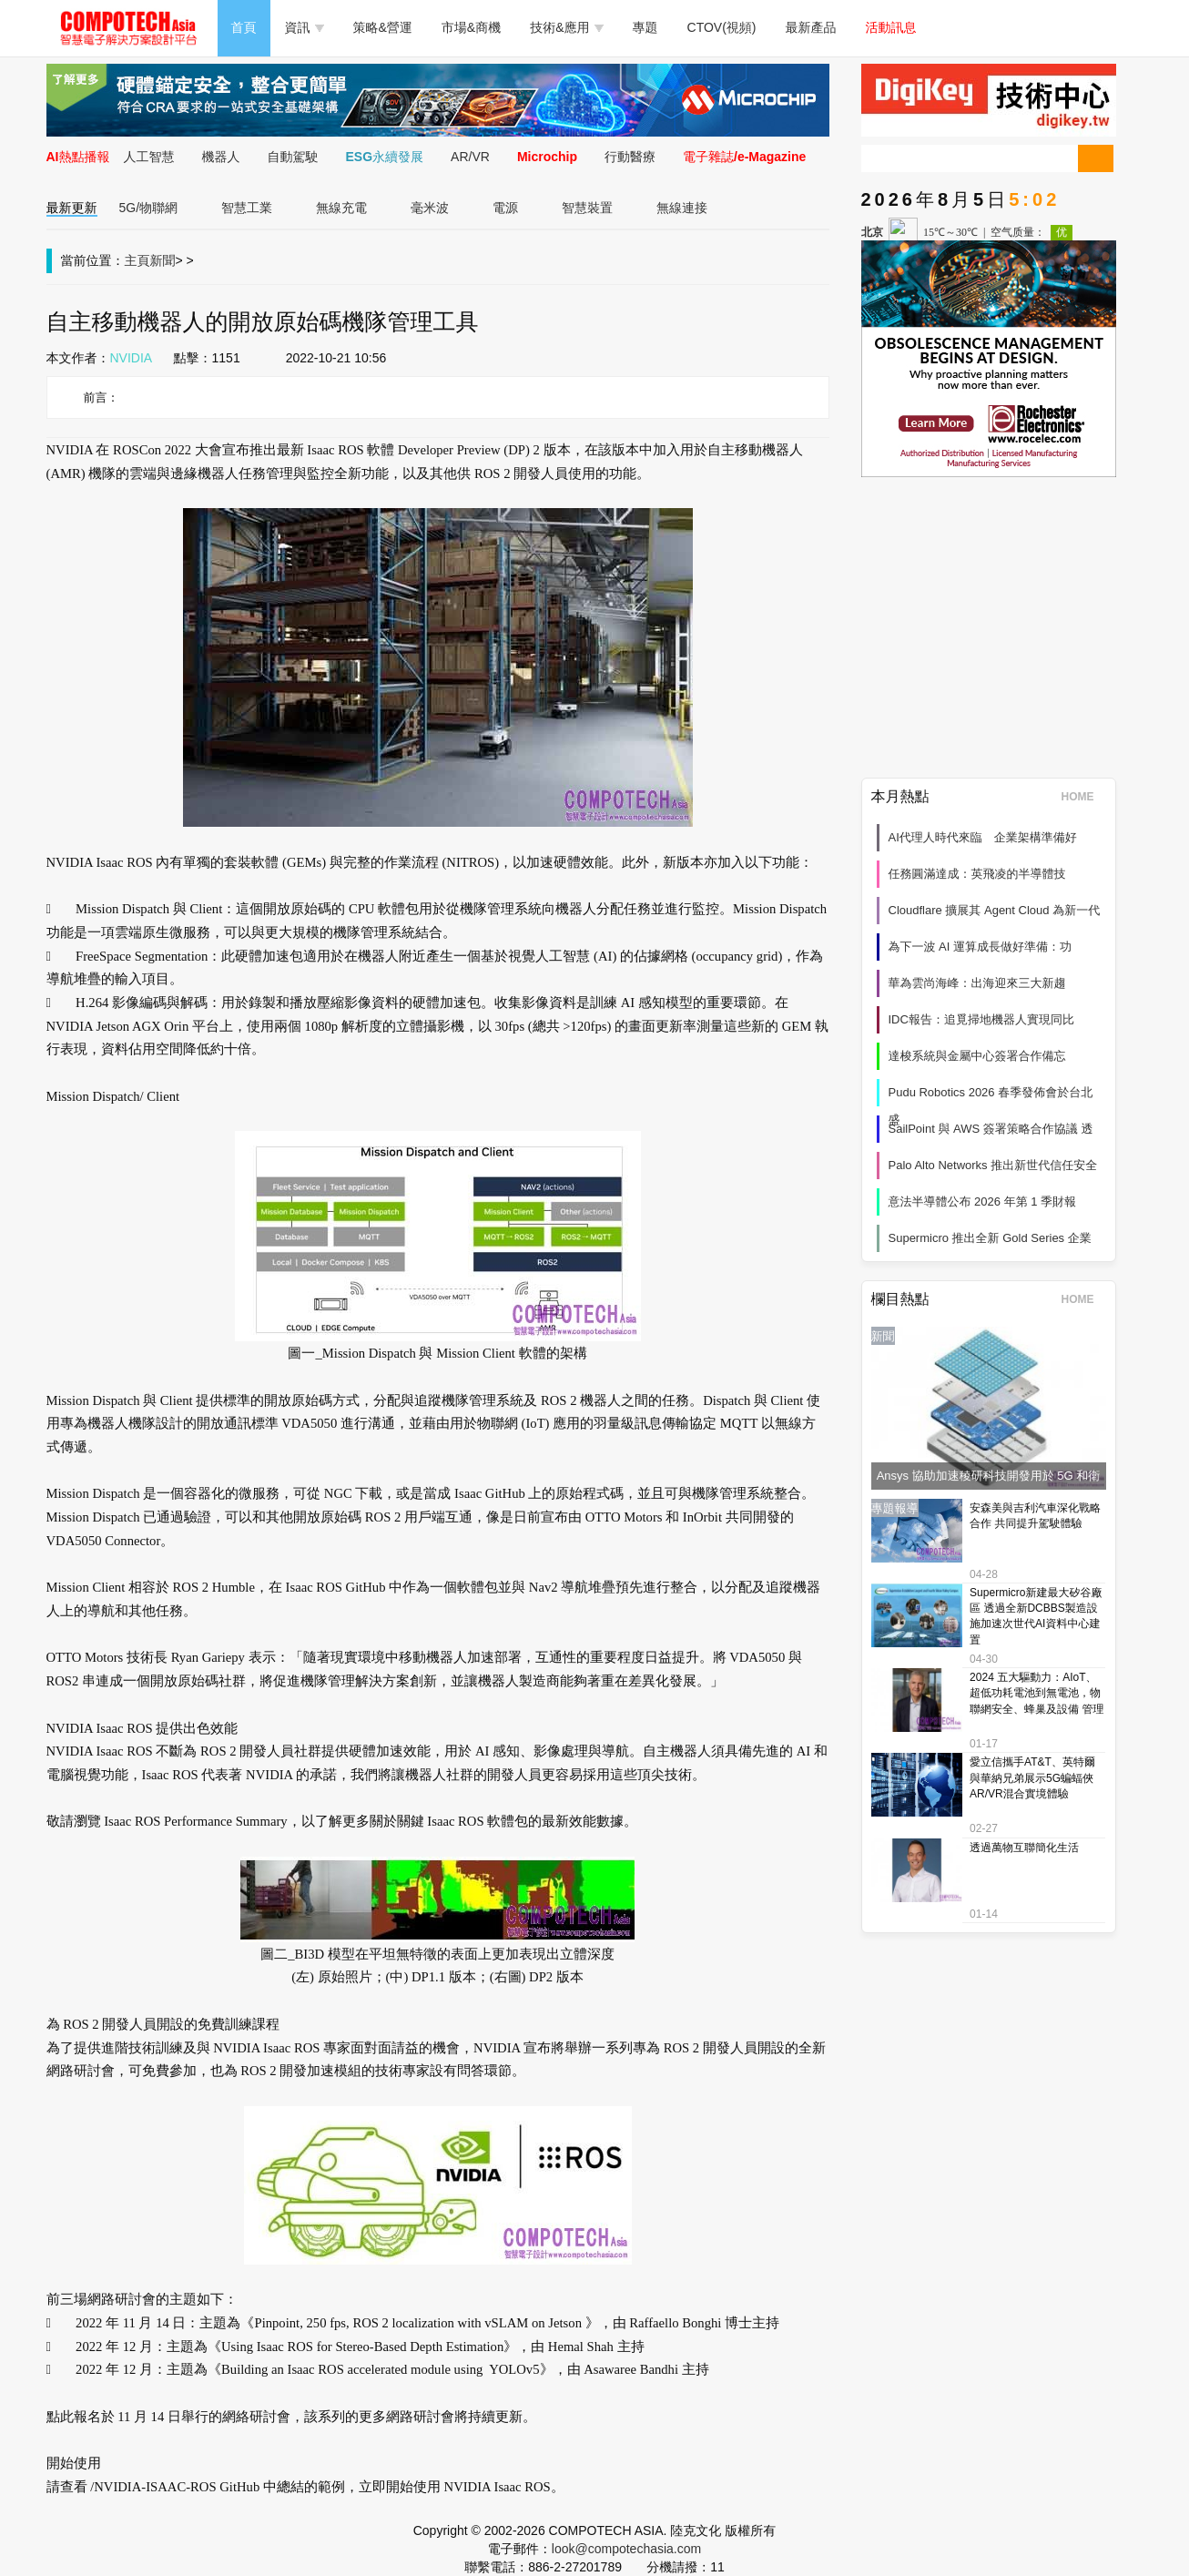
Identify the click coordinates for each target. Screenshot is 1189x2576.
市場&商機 (471, 27)
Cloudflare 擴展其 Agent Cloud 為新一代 (995, 910)
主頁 (137, 260)
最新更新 (71, 207)
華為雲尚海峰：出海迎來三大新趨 (977, 983)
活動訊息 (891, 27)
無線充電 (341, 207)
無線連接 (681, 207)
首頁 (244, 27)
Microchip (547, 156)
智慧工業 (246, 207)
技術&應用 (566, 27)
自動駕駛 (293, 156)
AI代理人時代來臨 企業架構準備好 (983, 837)
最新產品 (811, 27)
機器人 (221, 156)
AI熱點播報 (78, 156)
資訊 (304, 27)
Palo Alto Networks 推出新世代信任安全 (993, 1165)
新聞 (163, 260)
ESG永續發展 (385, 156)
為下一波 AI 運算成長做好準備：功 (980, 946)
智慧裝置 (587, 207)
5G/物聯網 (148, 207)
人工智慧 (149, 156)
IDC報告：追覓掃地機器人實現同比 (981, 1019)
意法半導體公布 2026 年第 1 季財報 (983, 1201)
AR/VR (470, 156)
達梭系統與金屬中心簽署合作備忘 (977, 1056)
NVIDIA (131, 358)
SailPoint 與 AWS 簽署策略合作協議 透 (991, 1128)
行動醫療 (630, 156)
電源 (505, 207)
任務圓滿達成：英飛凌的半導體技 (977, 874)
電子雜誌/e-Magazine (744, 156)
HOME (1084, 796)
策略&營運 (382, 27)
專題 (645, 27)
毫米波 (430, 207)
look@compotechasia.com (626, 2548)
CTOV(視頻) (722, 27)
